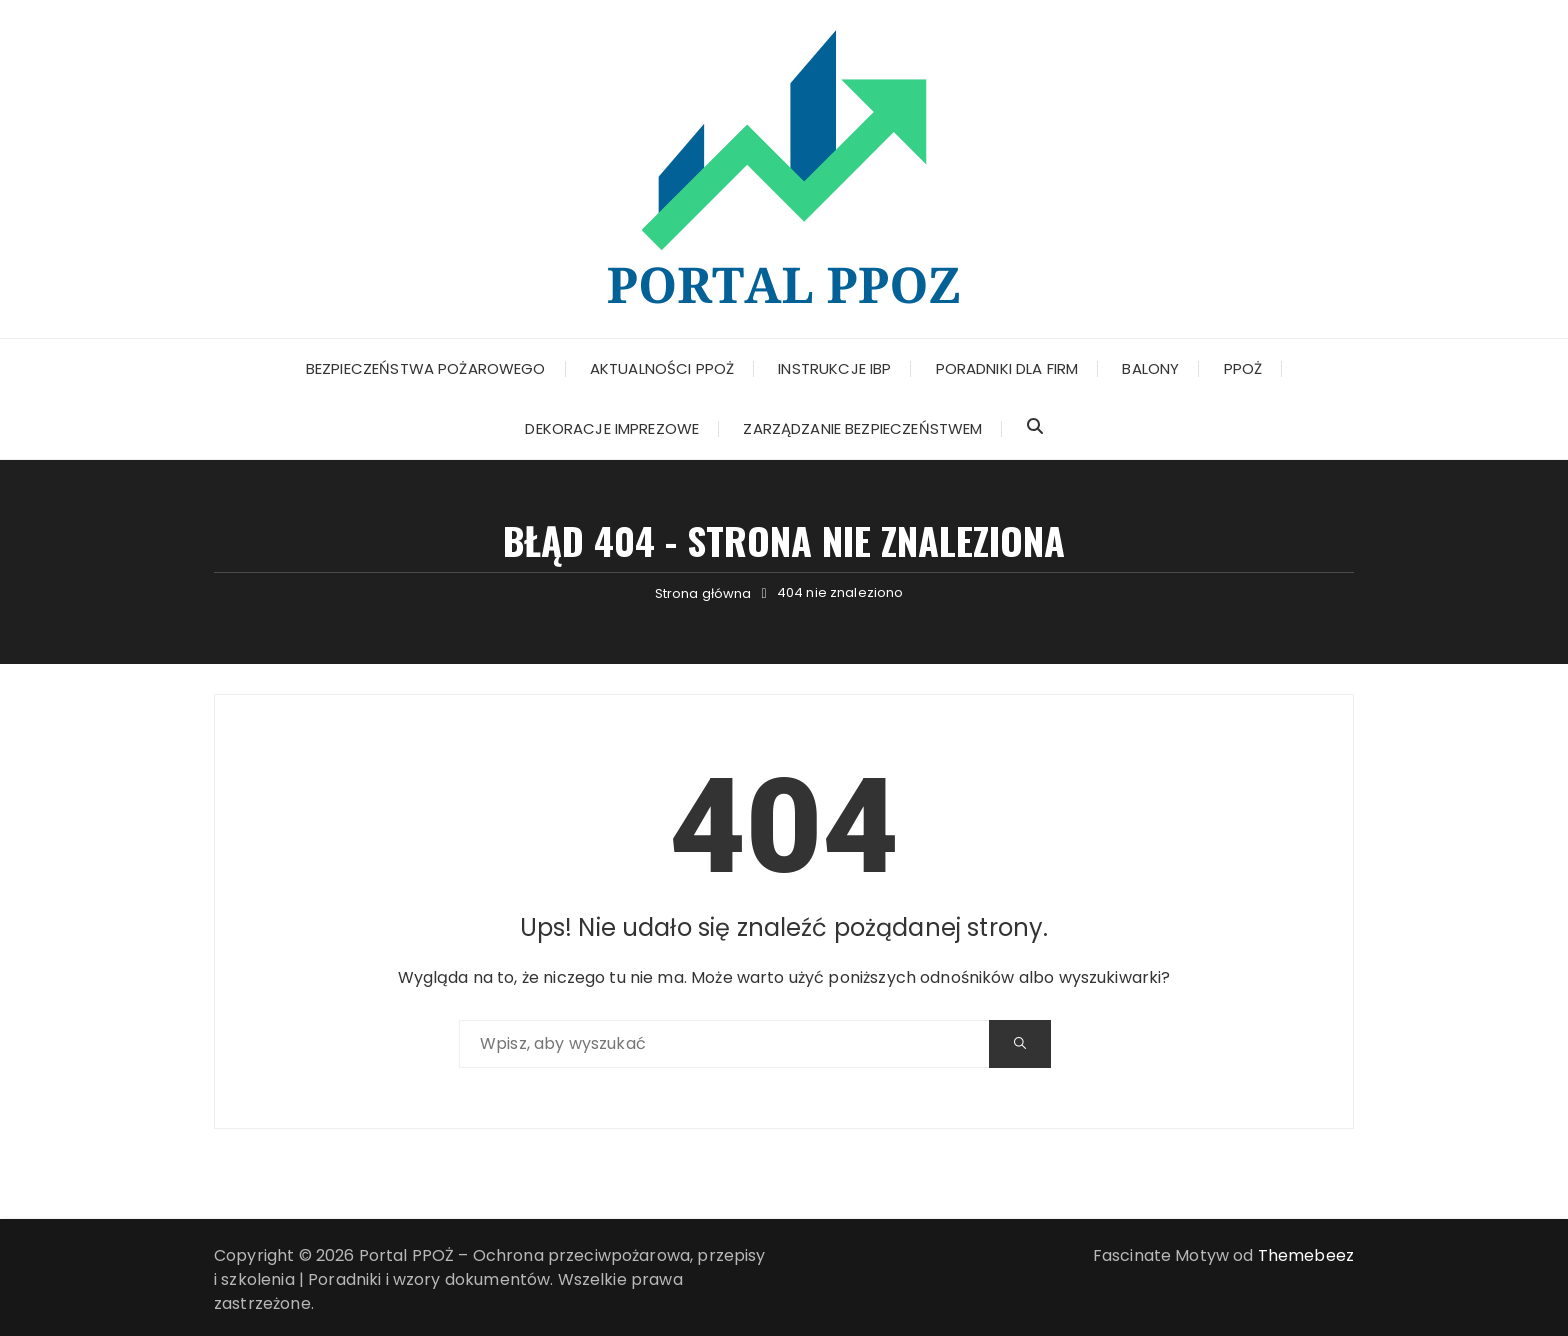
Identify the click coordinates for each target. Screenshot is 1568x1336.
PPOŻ (1243, 368)
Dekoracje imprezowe (612, 428)
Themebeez (1306, 1255)
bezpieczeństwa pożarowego (426, 368)
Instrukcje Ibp (834, 368)
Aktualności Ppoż (662, 368)
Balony (1150, 368)
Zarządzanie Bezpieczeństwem (862, 428)
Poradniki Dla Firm (1007, 368)
